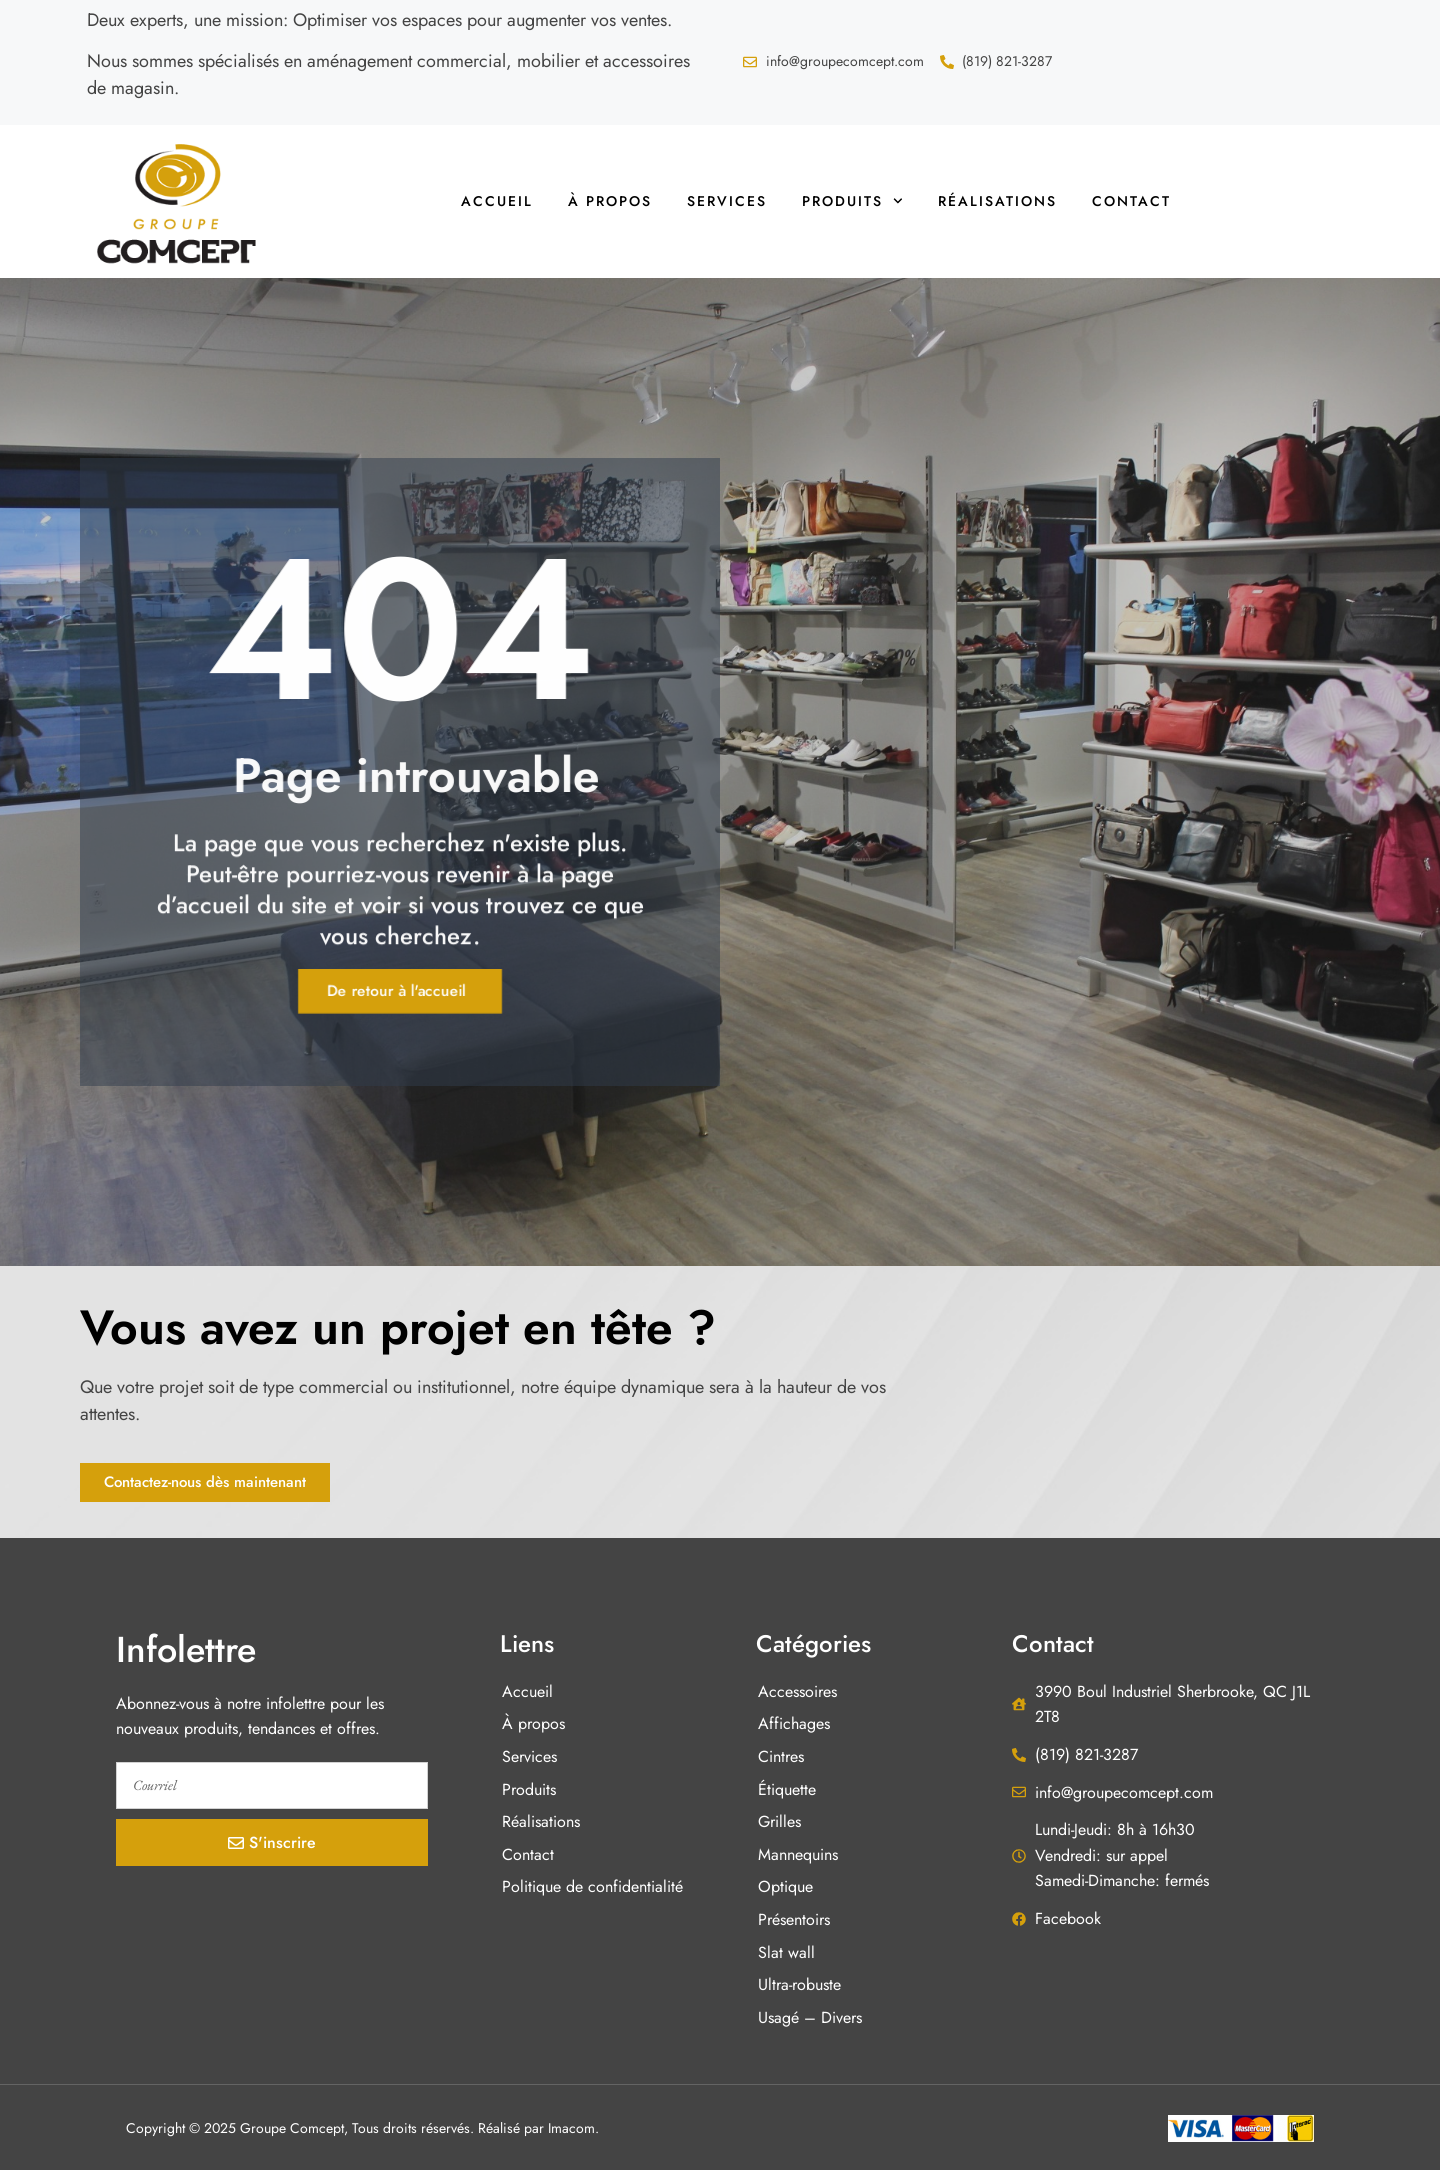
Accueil (497, 201)
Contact (1131, 201)
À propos (610, 201)
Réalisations (997, 201)
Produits (852, 201)
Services (727, 201)
